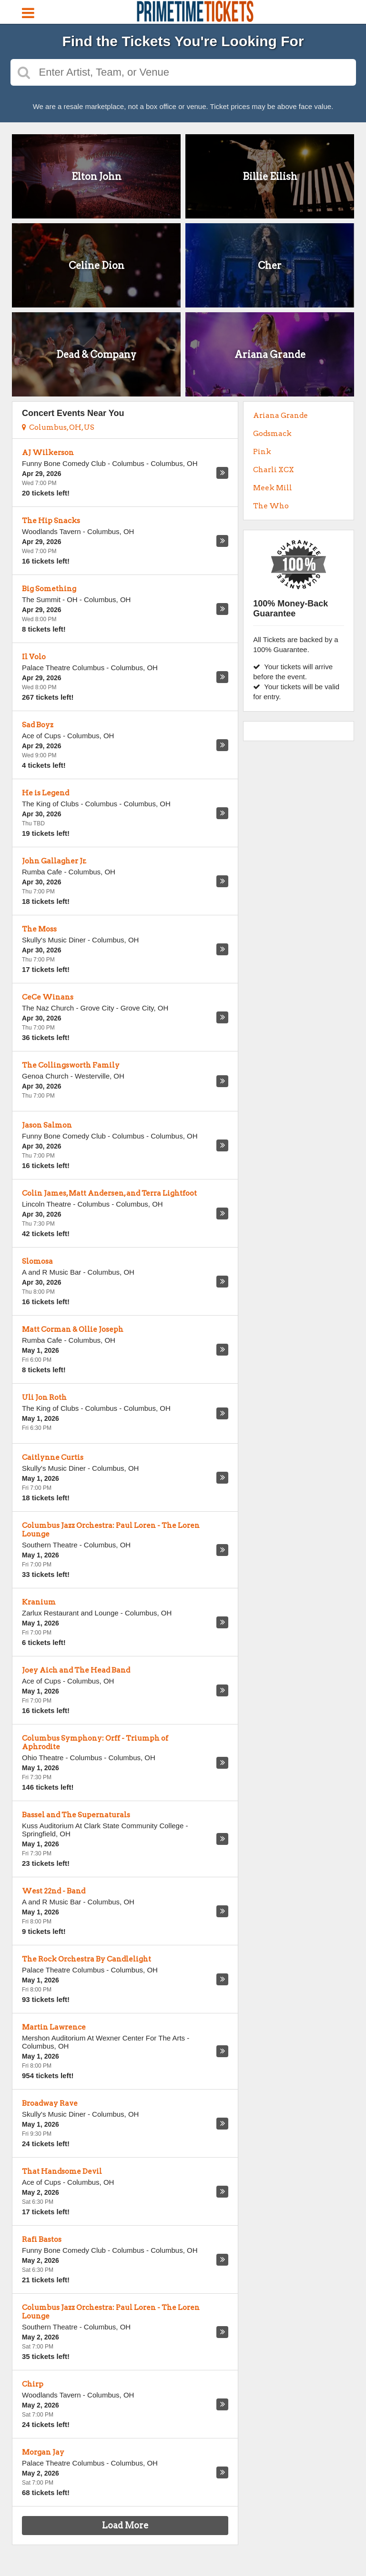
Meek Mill (272, 488)
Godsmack (272, 433)
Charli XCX (273, 470)
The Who (271, 506)
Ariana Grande (280, 415)
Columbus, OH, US (58, 427)
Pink (262, 451)
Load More (125, 2525)
